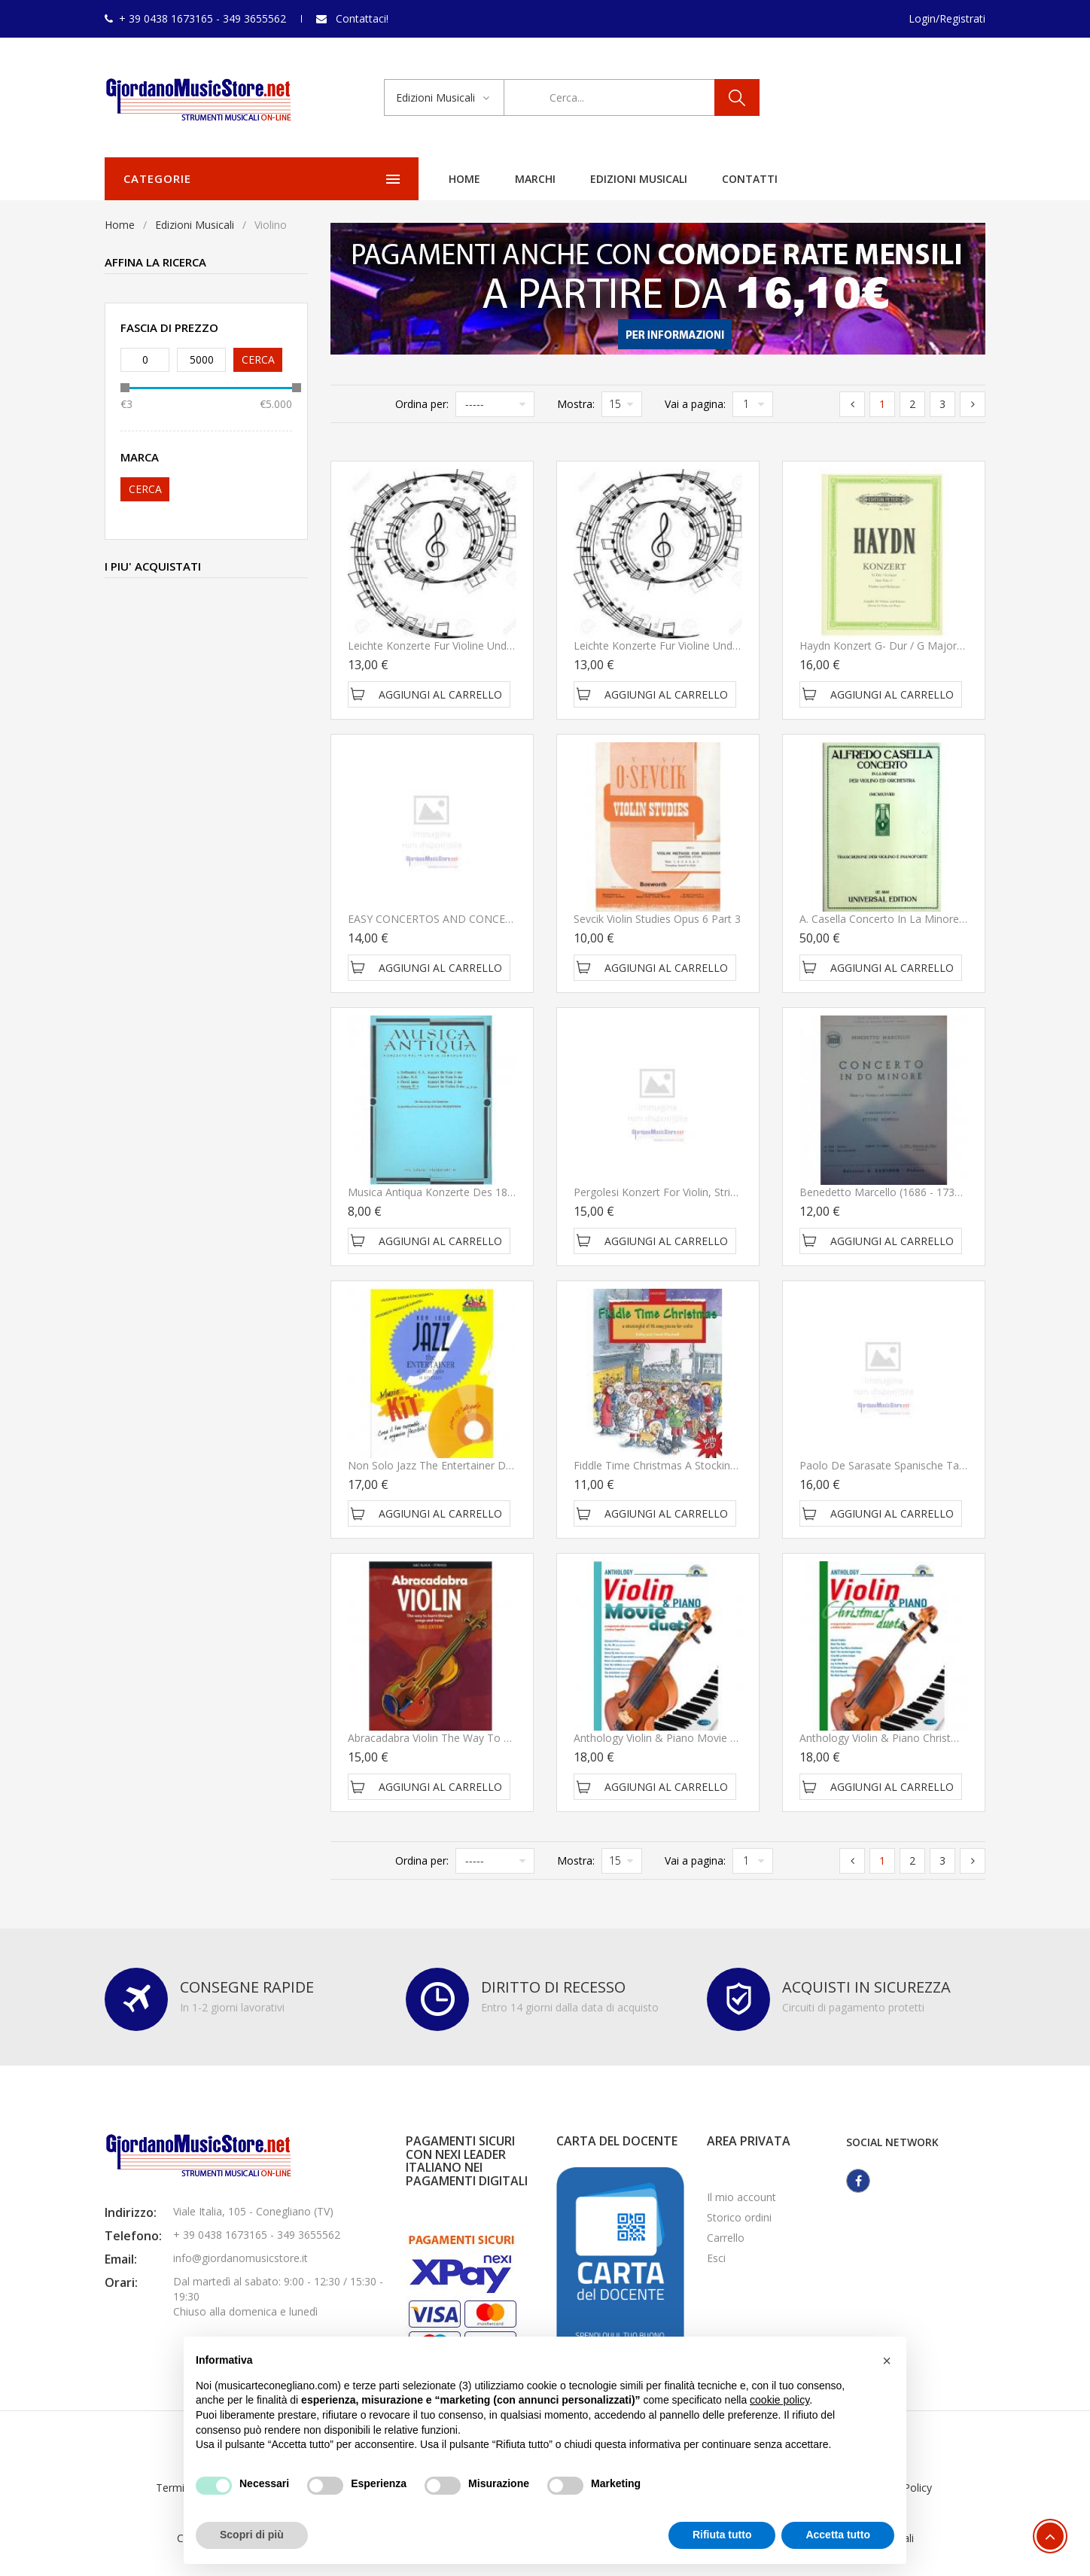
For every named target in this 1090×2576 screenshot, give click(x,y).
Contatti (624, 179)
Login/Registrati (947, 18)
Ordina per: (422, 404)
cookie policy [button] (779, 2400)
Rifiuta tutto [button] (722, 2535)
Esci (716, 2258)
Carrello (725, 2237)
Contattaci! (362, 18)
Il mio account (741, 2197)
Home (339, 179)
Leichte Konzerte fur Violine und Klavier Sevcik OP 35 (704, 645)
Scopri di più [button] (252, 2535)
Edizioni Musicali (513, 179)
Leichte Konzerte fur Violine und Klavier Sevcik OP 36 (478, 645)
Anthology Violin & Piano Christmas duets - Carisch (924, 1738)
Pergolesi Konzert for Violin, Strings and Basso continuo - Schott (733, 1192)
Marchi (409, 179)
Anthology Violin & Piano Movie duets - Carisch (689, 1738)
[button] (887, 2361)
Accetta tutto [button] (837, 2535)
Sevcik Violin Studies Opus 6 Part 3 (657, 919)
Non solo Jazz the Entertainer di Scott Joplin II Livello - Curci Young (512, 1465)
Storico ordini (739, 2217)
